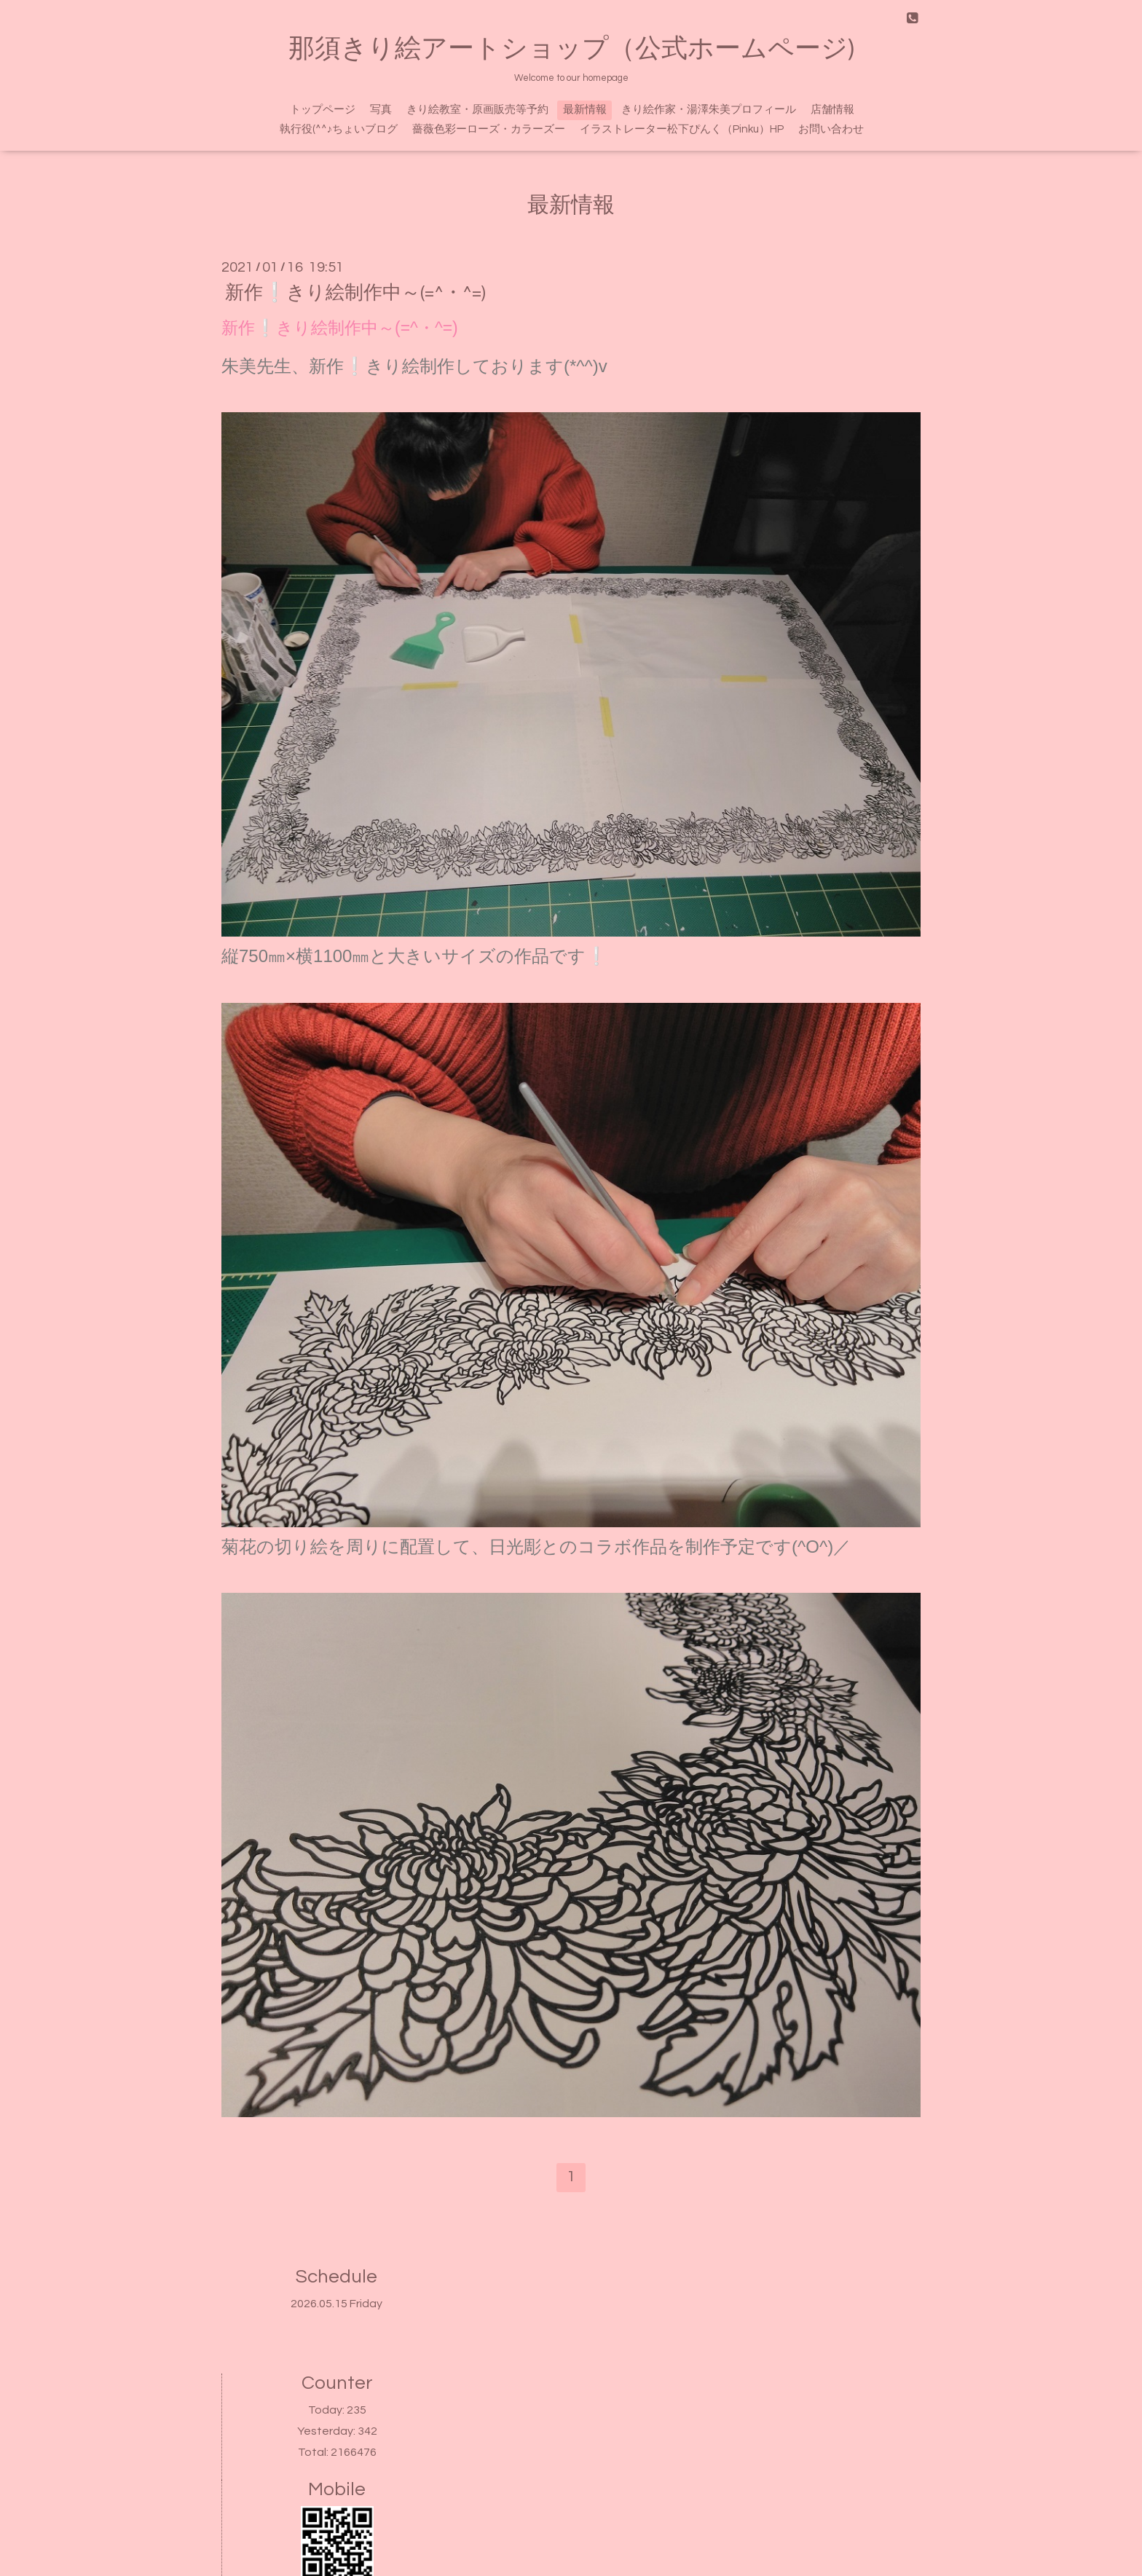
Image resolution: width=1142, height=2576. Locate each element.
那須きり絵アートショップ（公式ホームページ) (571, 49)
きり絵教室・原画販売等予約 (477, 109)
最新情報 (585, 109)
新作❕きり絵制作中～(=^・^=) (355, 292)
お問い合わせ (831, 129)
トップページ (322, 109)
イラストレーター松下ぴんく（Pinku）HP (682, 129)
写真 (381, 109)
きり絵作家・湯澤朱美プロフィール (708, 109)
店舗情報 (832, 109)
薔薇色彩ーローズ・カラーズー (488, 129)
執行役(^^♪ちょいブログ (339, 129)
